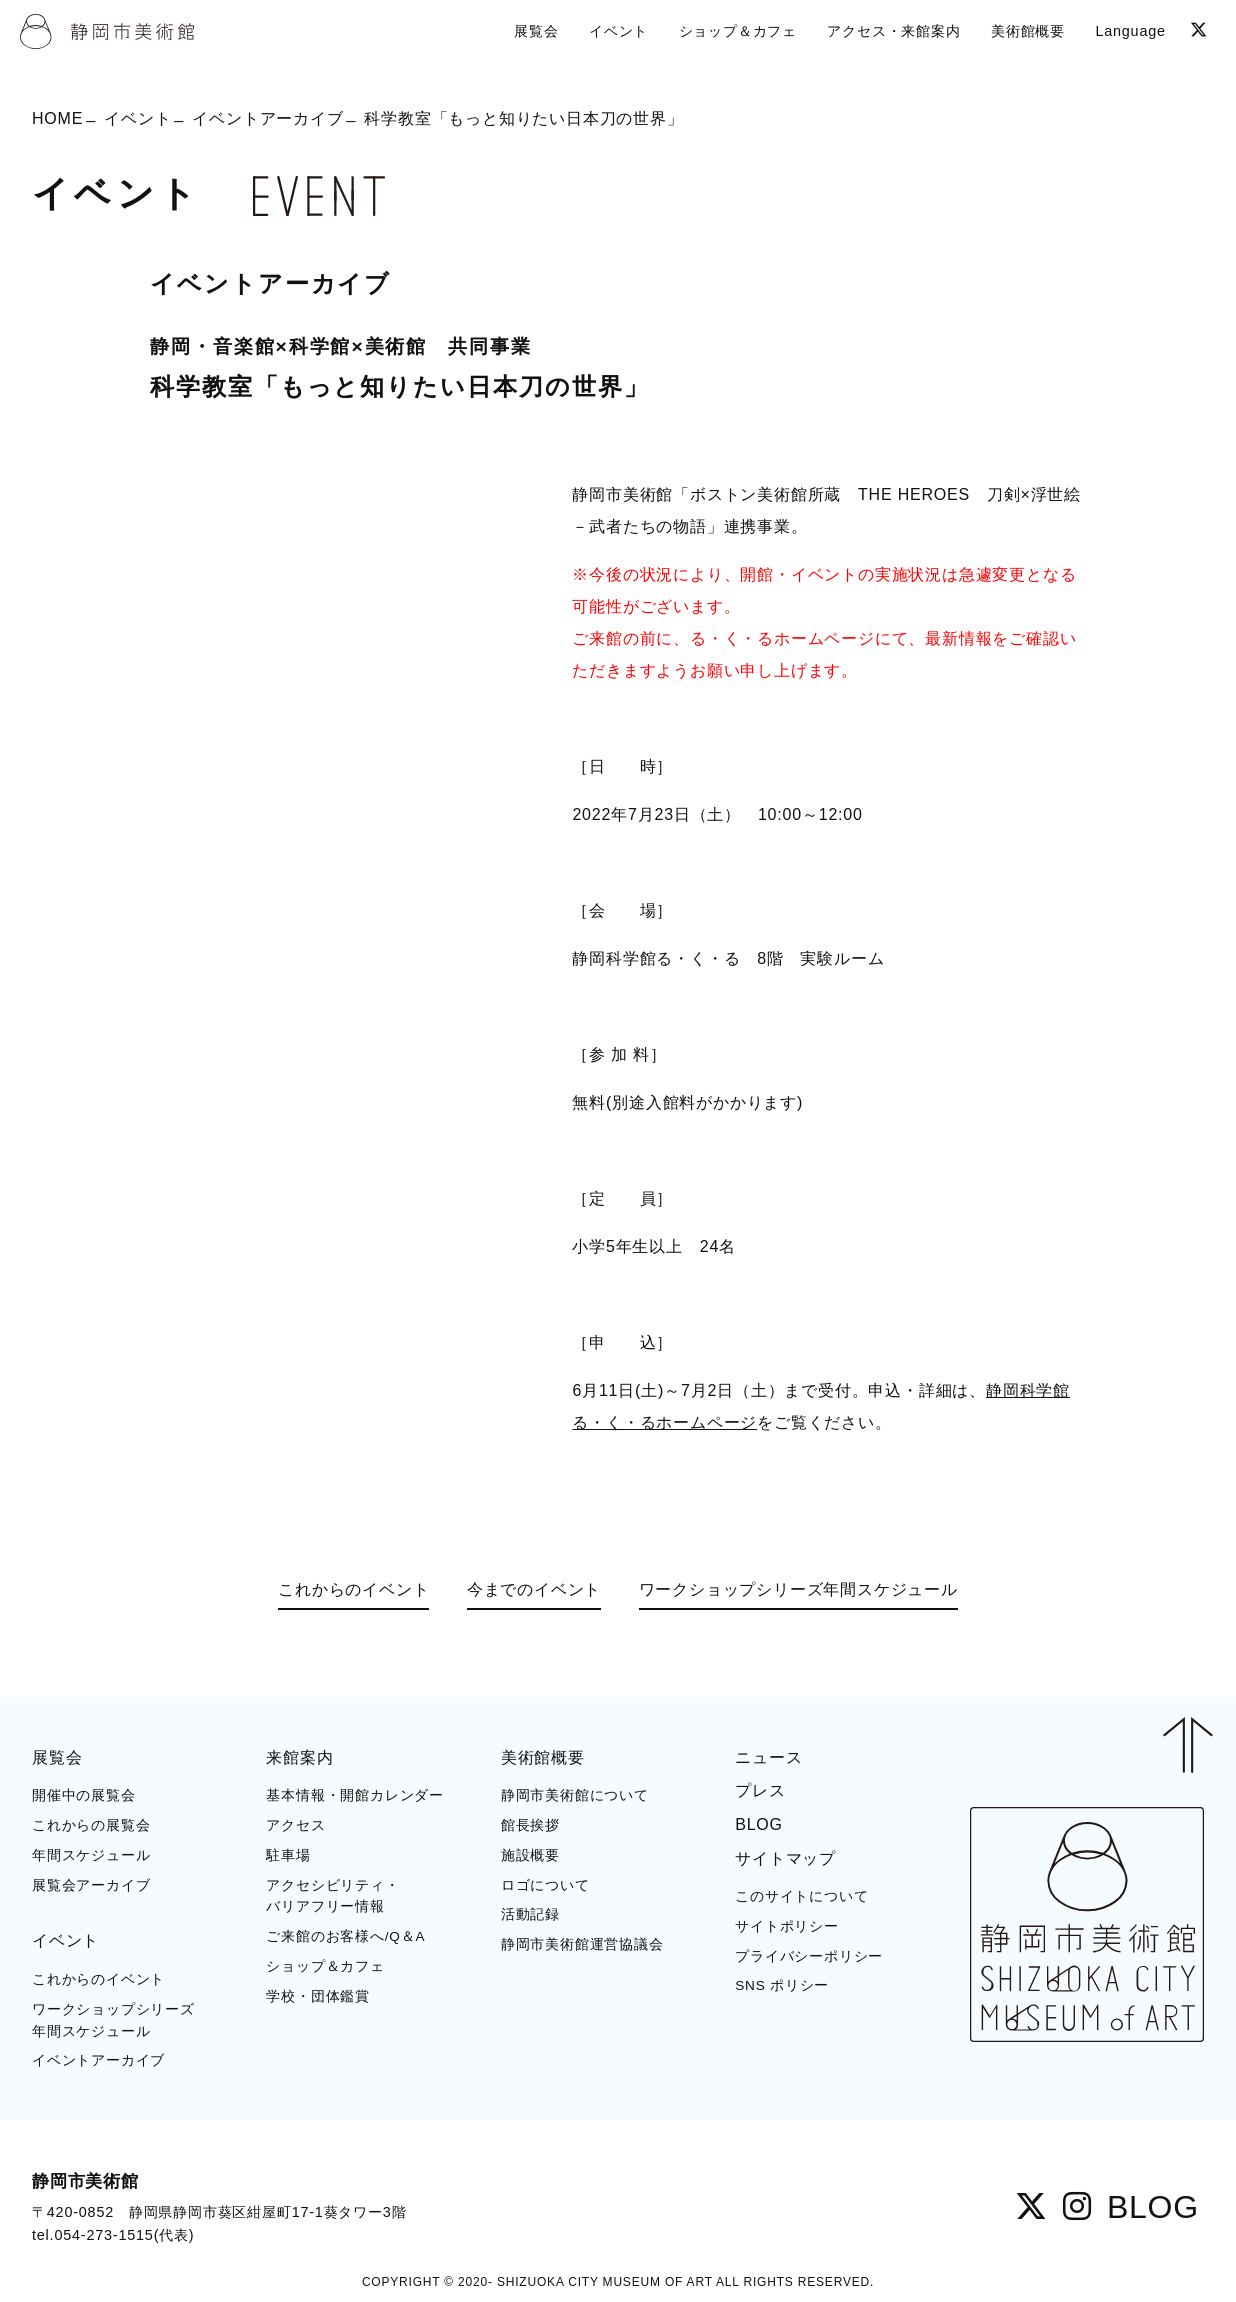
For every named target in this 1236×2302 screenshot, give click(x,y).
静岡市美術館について (575, 1795)
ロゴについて (545, 1885)
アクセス (295, 1825)
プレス (760, 1790)
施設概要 (530, 1855)
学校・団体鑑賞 (318, 1996)
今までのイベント (534, 1589)
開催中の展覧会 (84, 1795)
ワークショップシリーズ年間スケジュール (798, 1589)
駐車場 (288, 1855)
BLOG (759, 1824)
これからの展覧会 (91, 1825)
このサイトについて (801, 1896)
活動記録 (530, 1914)
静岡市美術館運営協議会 (582, 1944)
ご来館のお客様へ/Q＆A (345, 1936)
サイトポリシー (787, 1926)
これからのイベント (353, 1589)
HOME (57, 118)
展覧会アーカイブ (91, 1885)
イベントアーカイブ (267, 118)
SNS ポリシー (782, 1985)
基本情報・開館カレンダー (355, 1795)
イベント (137, 118)
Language (1130, 31)
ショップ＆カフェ (325, 1966)
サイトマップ (785, 1858)
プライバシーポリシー (809, 1956)
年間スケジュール (91, 1855)
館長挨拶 (530, 1825)
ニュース (768, 1757)
